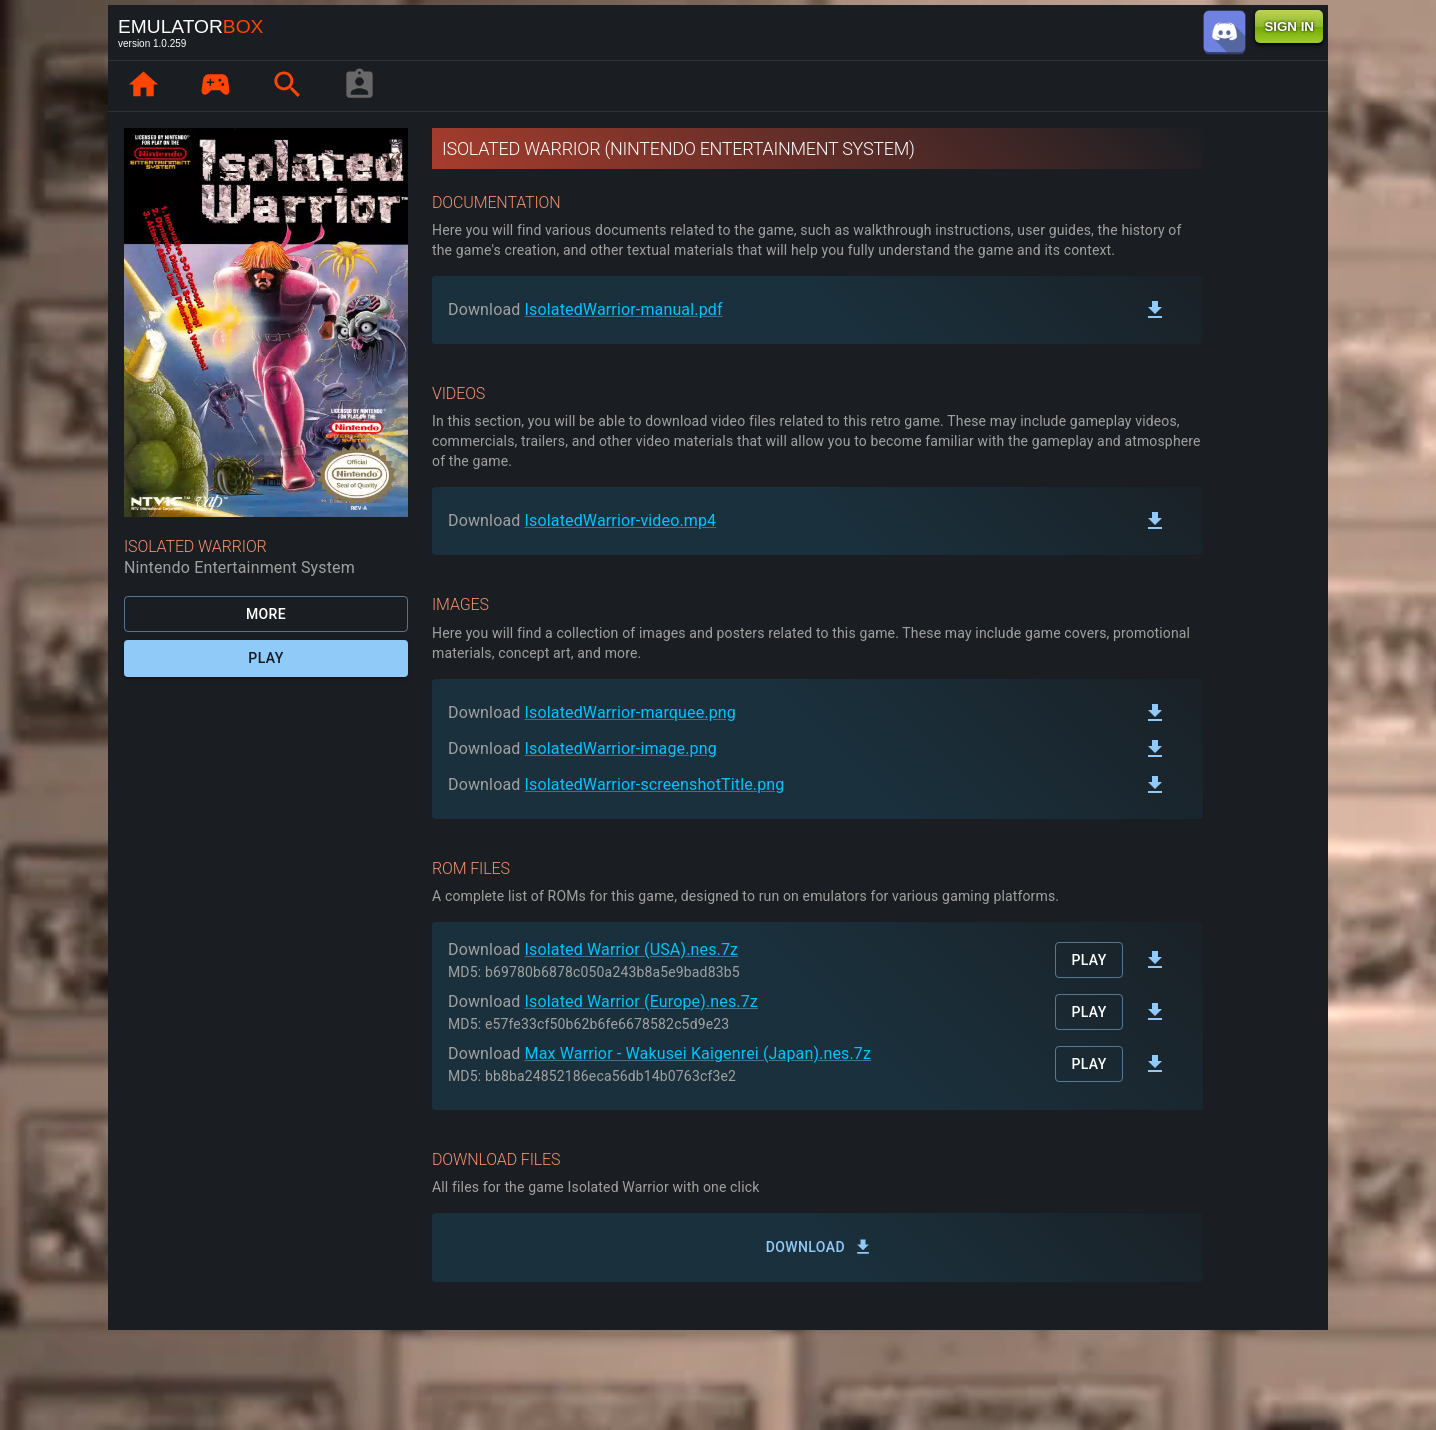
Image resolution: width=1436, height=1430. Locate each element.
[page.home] (143, 86)
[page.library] (215, 86)
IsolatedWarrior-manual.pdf (624, 309)
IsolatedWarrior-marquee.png (630, 712)
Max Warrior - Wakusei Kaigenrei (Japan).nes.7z (698, 1053)
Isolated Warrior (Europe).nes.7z (641, 1001)
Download (817, 1247)
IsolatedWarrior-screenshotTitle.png (655, 784)
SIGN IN (1289, 26)
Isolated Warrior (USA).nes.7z (632, 949)
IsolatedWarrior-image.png (621, 748)
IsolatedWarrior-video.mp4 (621, 520)
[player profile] (359, 86)
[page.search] (287, 86)
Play (266, 658)
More (266, 614)
